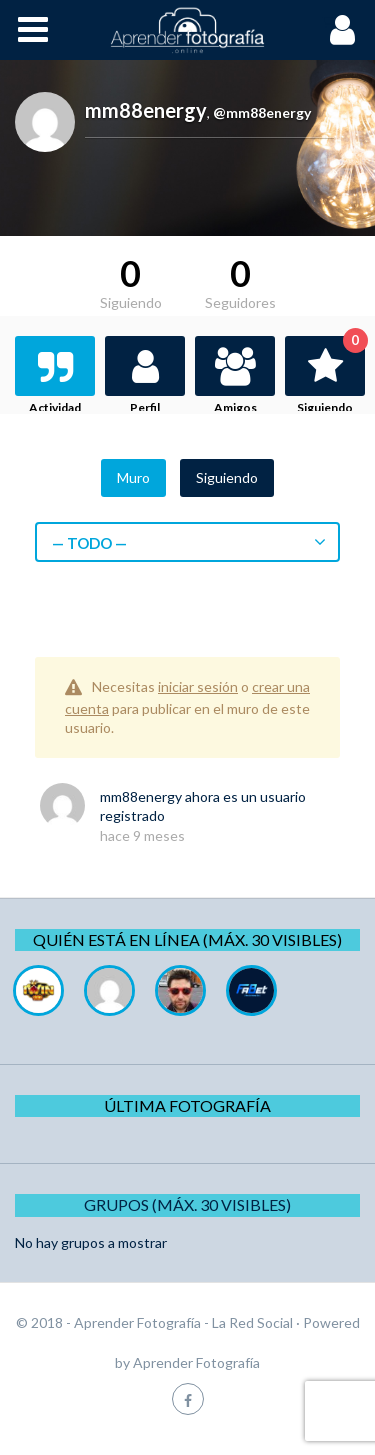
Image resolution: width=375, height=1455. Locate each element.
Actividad (55, 407)
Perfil (145, 407)
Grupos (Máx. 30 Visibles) (187, 1204)
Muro (133, 477)
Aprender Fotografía (196, 1362)
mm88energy (141, 796)
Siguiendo (331, 375)
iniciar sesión (198, 686)
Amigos (235, 407)
